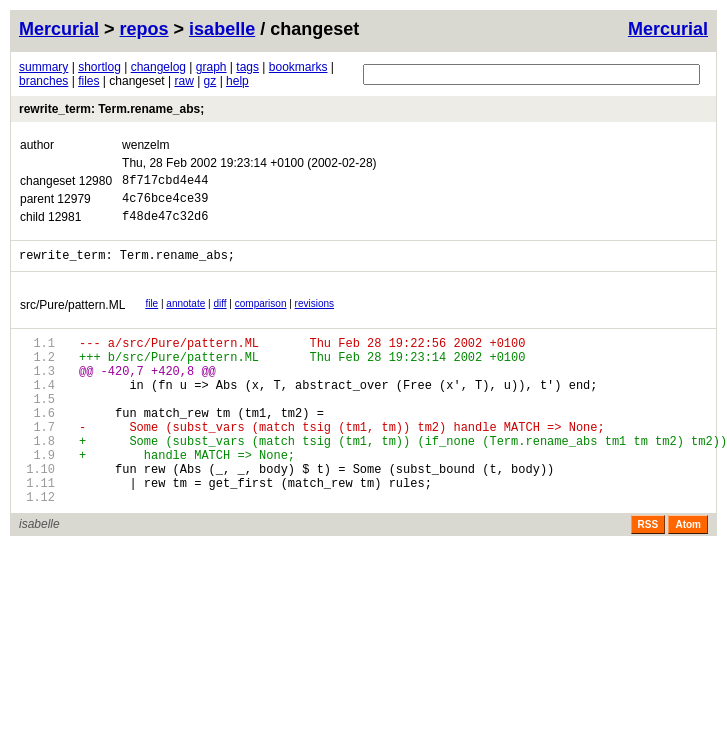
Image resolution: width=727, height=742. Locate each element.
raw (183, 81)
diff (219, 315)
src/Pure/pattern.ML (72, 317)
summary (43, 67)
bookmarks (298, 67)
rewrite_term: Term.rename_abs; (111, 109)
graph (211, 67)
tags (247, 67)
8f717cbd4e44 (165, 182)
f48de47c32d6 (165, 224)
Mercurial (668, 29)
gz (210, 81)
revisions (314, 315)
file (151, 315)
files (88, 81)
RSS (648, 572)
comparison (261, 315)
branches (43, 81)
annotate (185, 315)
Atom (688, 572)
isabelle (222, 29)
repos (144, 29)
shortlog (99, 67)
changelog (158, 67)
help (237, 81)
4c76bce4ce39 (165, 203)
